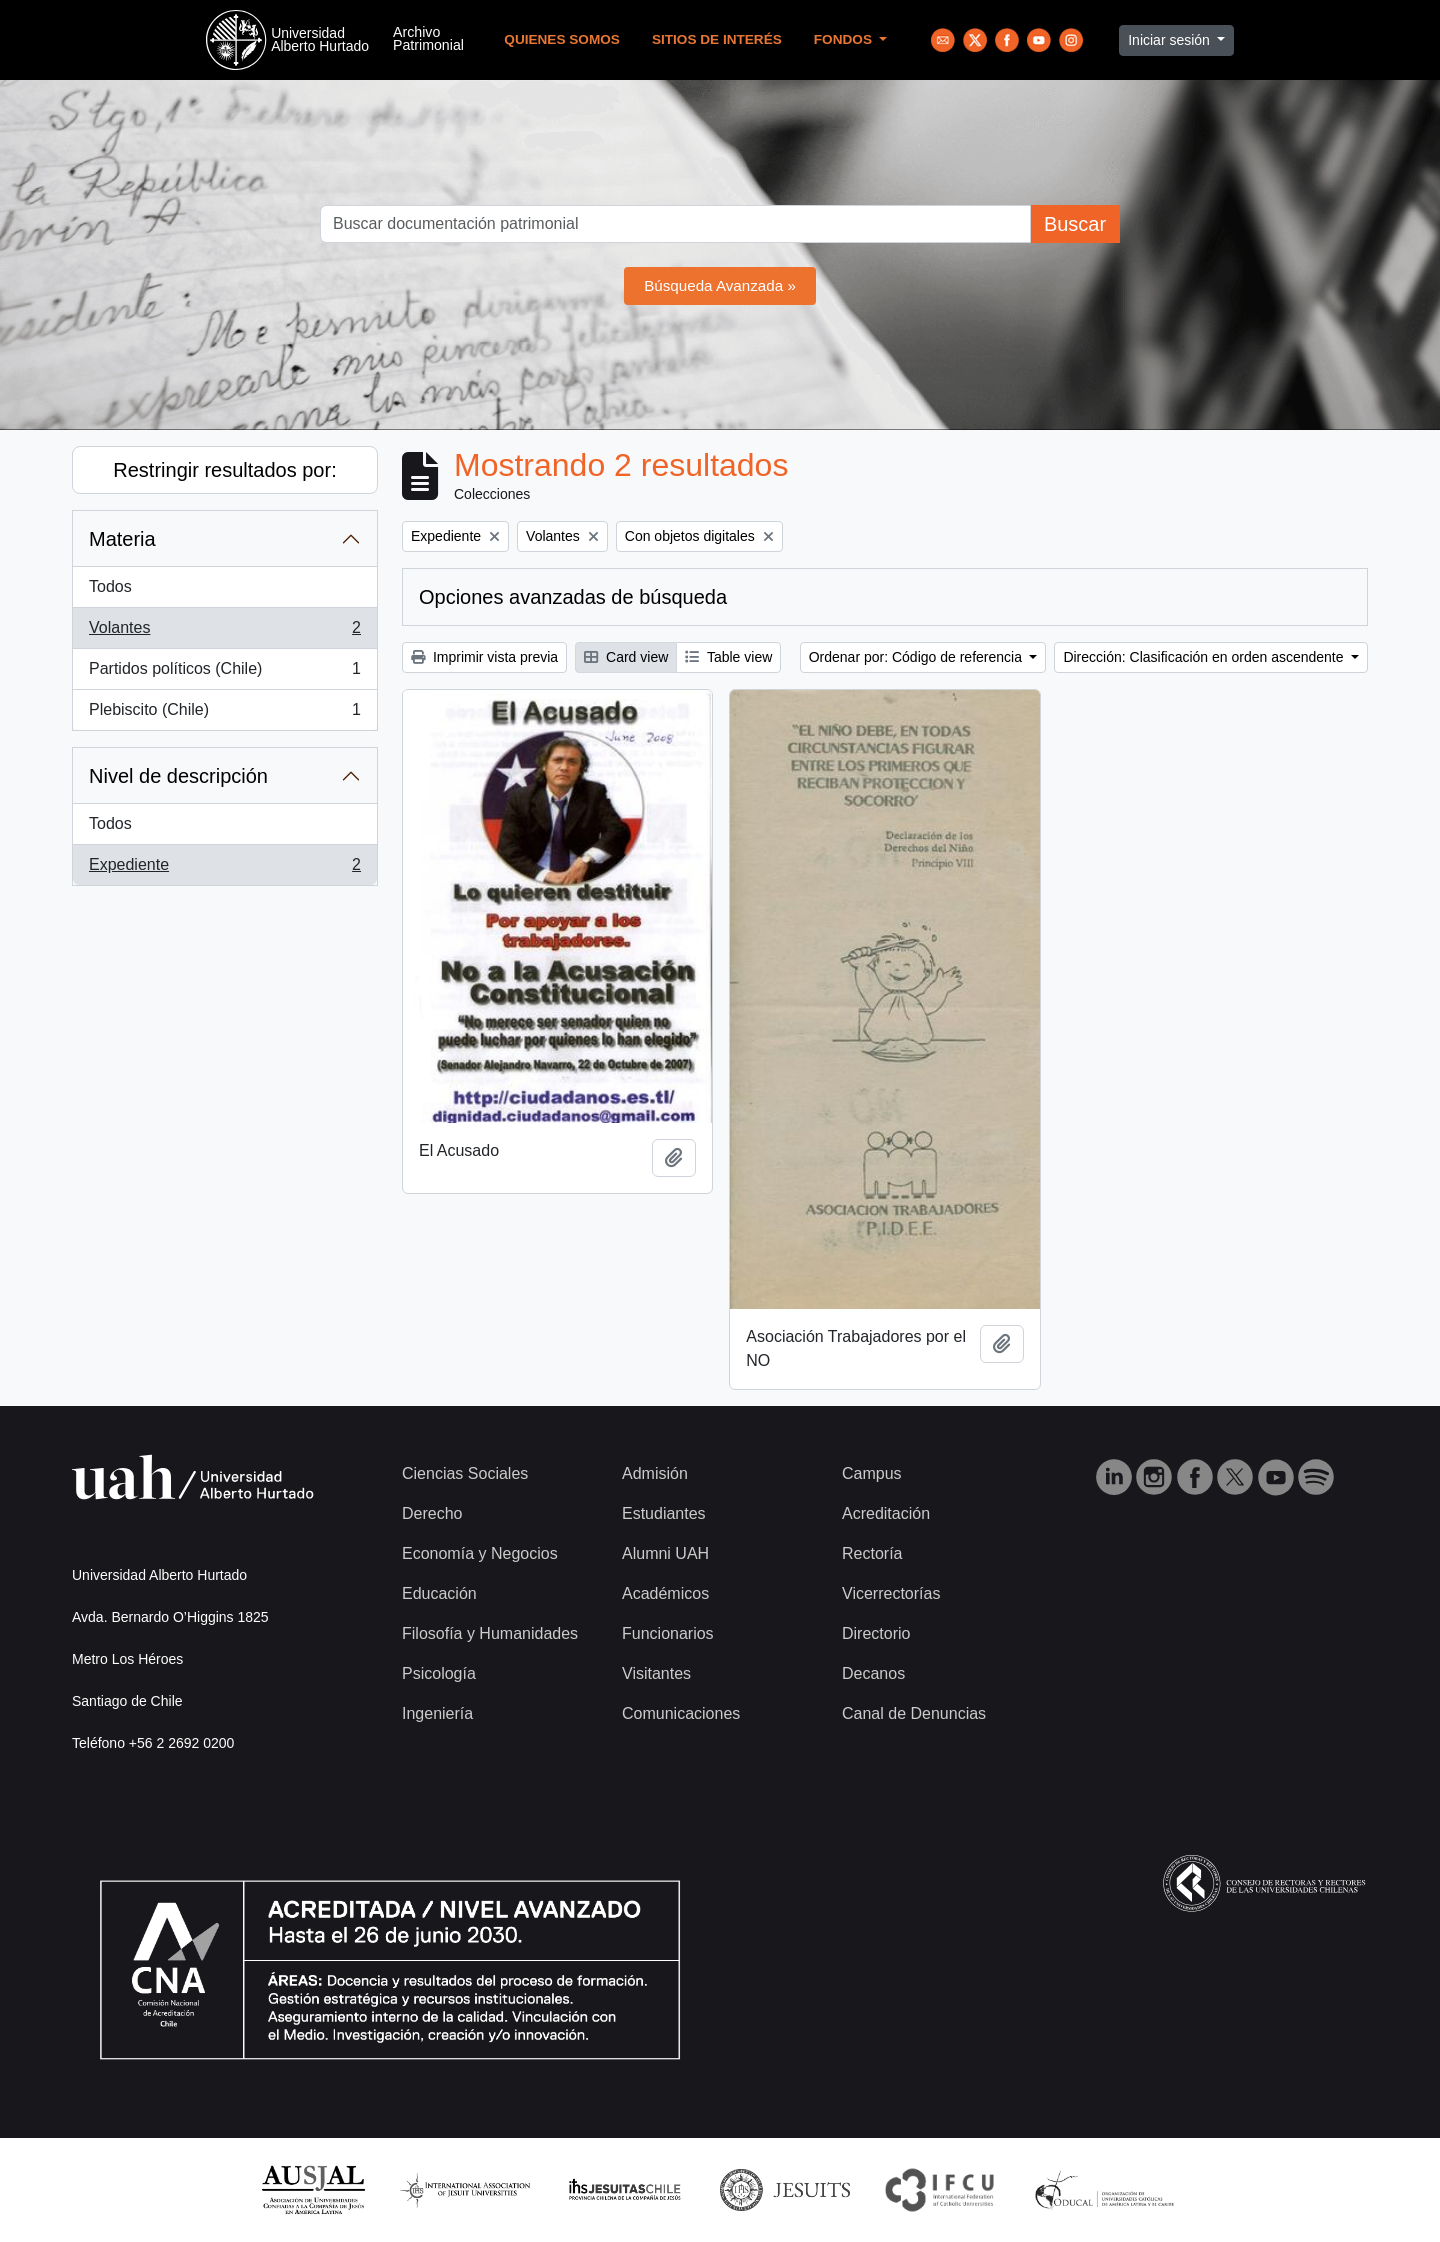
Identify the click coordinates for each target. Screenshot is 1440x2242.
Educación (439, 1593)
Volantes (224, 632)
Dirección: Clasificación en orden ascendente (1205, 657)
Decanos (873, 1673)
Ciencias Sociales (465, 1473)
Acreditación (886, 1513)
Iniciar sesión (1171, 40)
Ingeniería (437, 1713)
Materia (122, 539)
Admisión (655, 1473)
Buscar (1075, 224)
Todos (110, 586)
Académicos (665, 1593)
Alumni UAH (665, 1553)
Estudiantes (664, 1513)
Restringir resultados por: (224, 470)
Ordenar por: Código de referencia (917, 657)
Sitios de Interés (717, 39)
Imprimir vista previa (484, 657)
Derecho (432, 1513)
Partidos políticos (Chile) (224, 673)
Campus (872, 1473)
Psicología (439, 1673)
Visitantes (656, 1673)
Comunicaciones (681, 1713)
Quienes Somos (562, 39)
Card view (626, 657)
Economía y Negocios (480, 1553)
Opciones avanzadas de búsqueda (573, 597)
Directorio (876, 1633)
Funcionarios (668, 1633)
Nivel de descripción (178, 776)
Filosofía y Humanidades (490, 1633)
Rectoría (872, 1553)
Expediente (224, 869)
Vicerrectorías (891, 1593)
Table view (728, 657)
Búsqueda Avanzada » (720, 285)
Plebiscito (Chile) (224, 714)
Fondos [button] (845, 39)
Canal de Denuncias (914, 1713)
